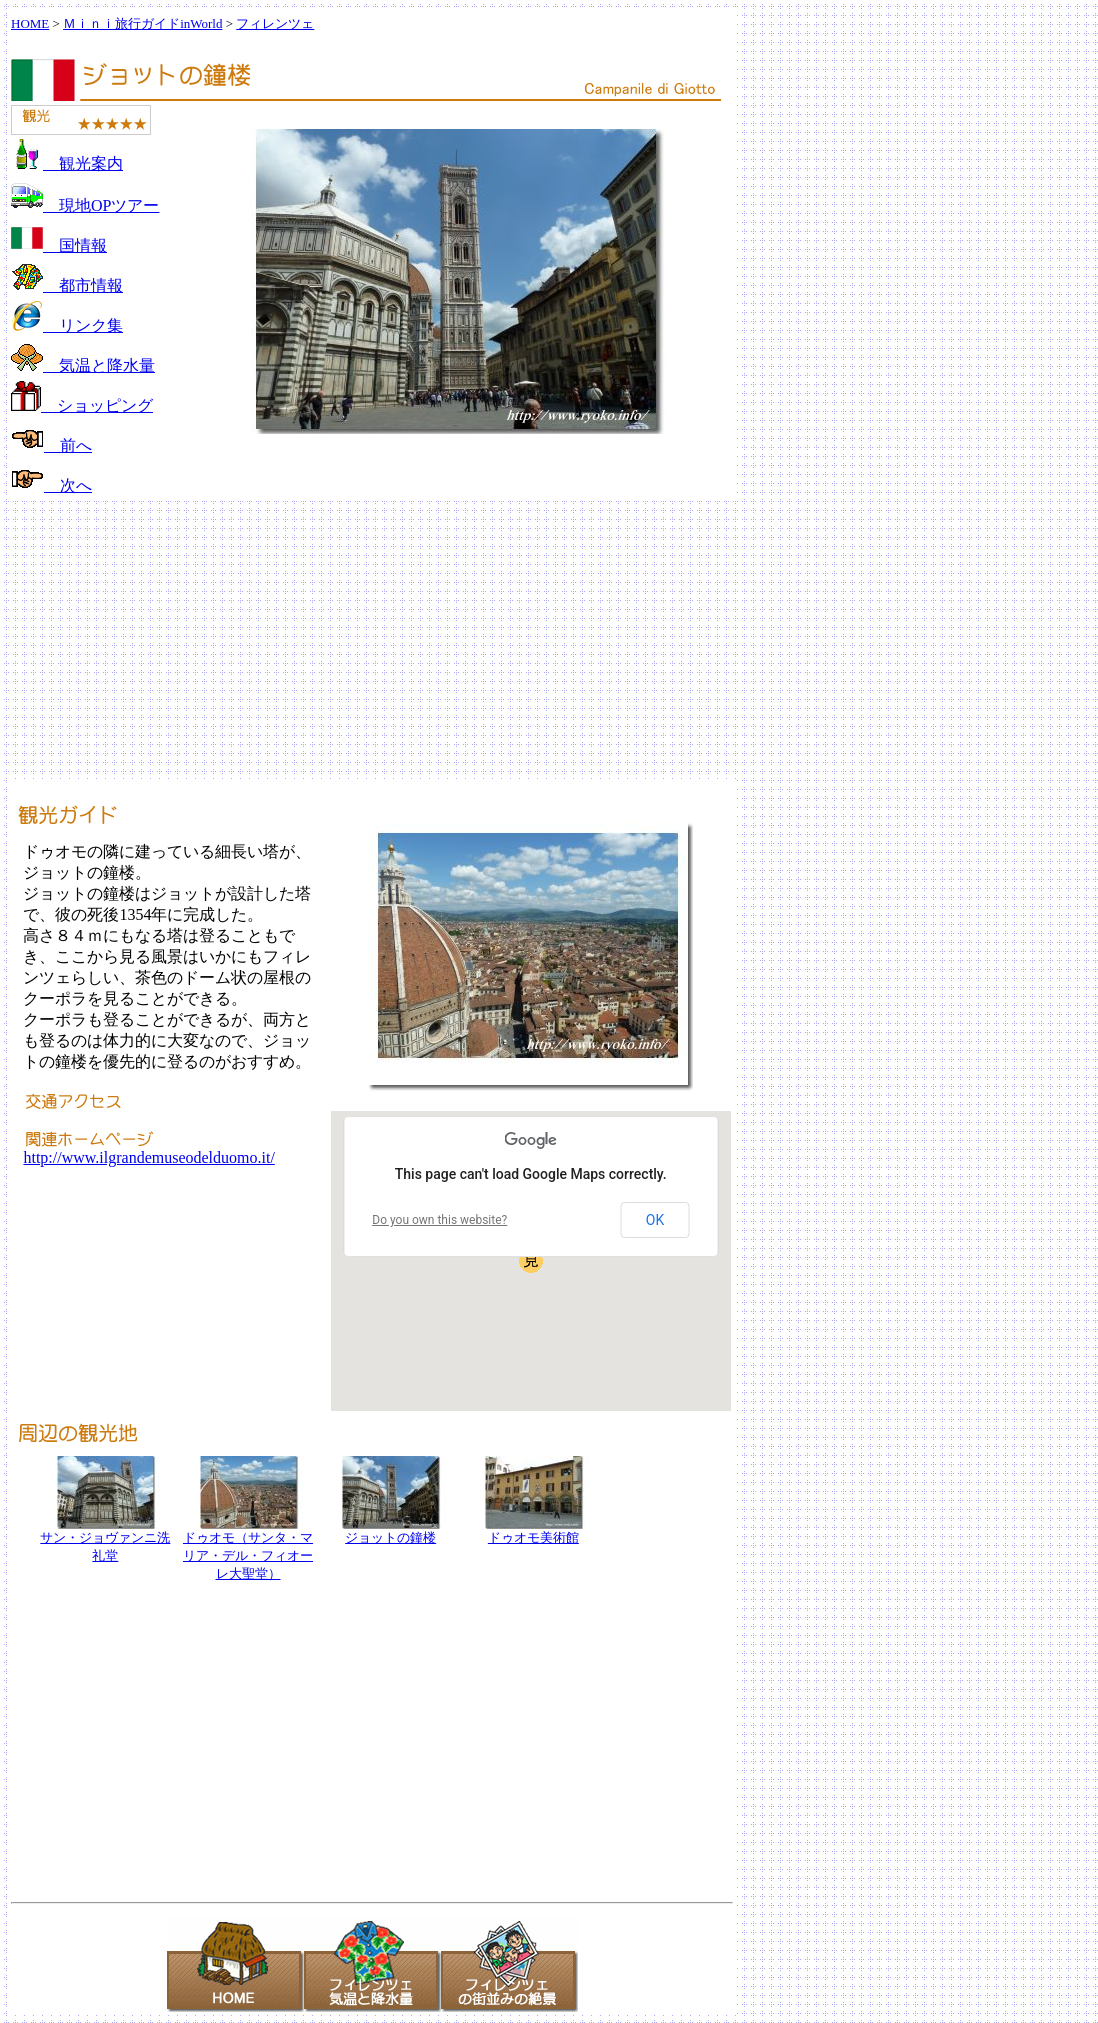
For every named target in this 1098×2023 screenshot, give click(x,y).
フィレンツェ (275, 23)
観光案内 (67, 163)
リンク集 (67, 325)
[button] (531, 1261)
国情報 (59, 245)
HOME (30, 23)
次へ (51, 485)
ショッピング (82, 405)
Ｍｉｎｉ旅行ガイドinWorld (142, 23)
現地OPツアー (85, 205)
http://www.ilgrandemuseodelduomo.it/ (148, 1157)
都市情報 (67, 285)
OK (655, 1220)
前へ (51, 445)
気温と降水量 (83, 365)
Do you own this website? (439, 1220)
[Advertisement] (549, 640)
